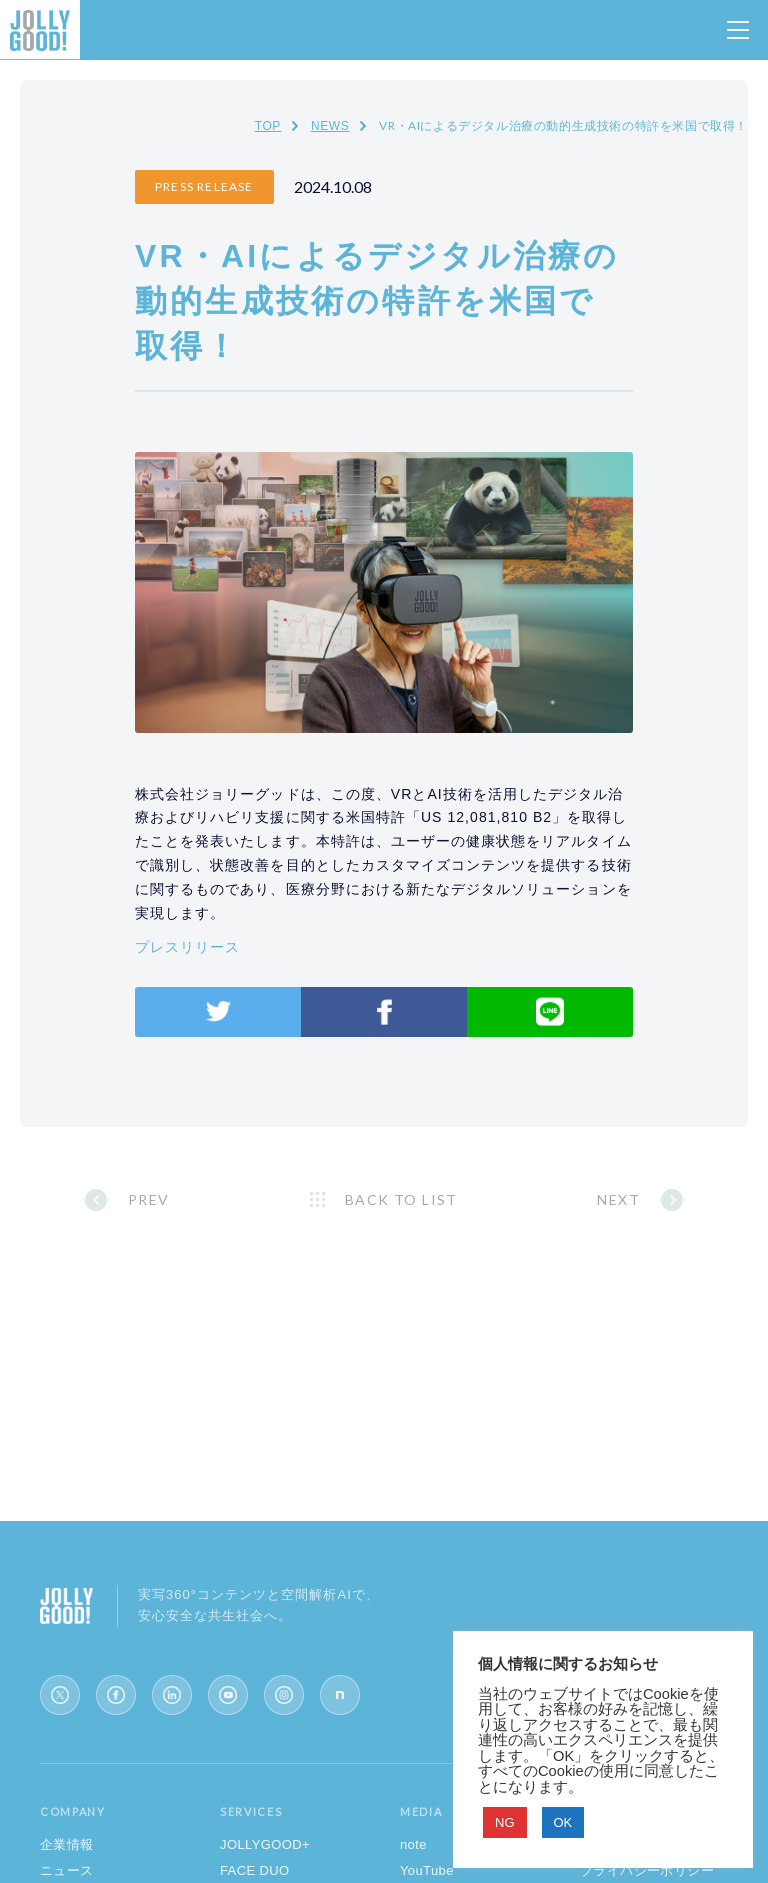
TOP (268, 126)
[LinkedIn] (172, 1695)
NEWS (330, 126)
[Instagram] (284, 1695)
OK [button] (563, 1822)
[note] (340, 1695)
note (413, 1844)
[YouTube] (228, 1695)
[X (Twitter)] (60, 1695)
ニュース (67, 1870)
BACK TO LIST (401, 1199)
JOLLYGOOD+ (265, 1844)
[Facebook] (116, 1695)
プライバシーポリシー (647, 1870)
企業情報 (67, 1844)
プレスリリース (187, 947)
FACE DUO (255, 1870)
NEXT (618, 1199)
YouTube (427, 1870)
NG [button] (505, 1822)
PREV (149, 1199)
